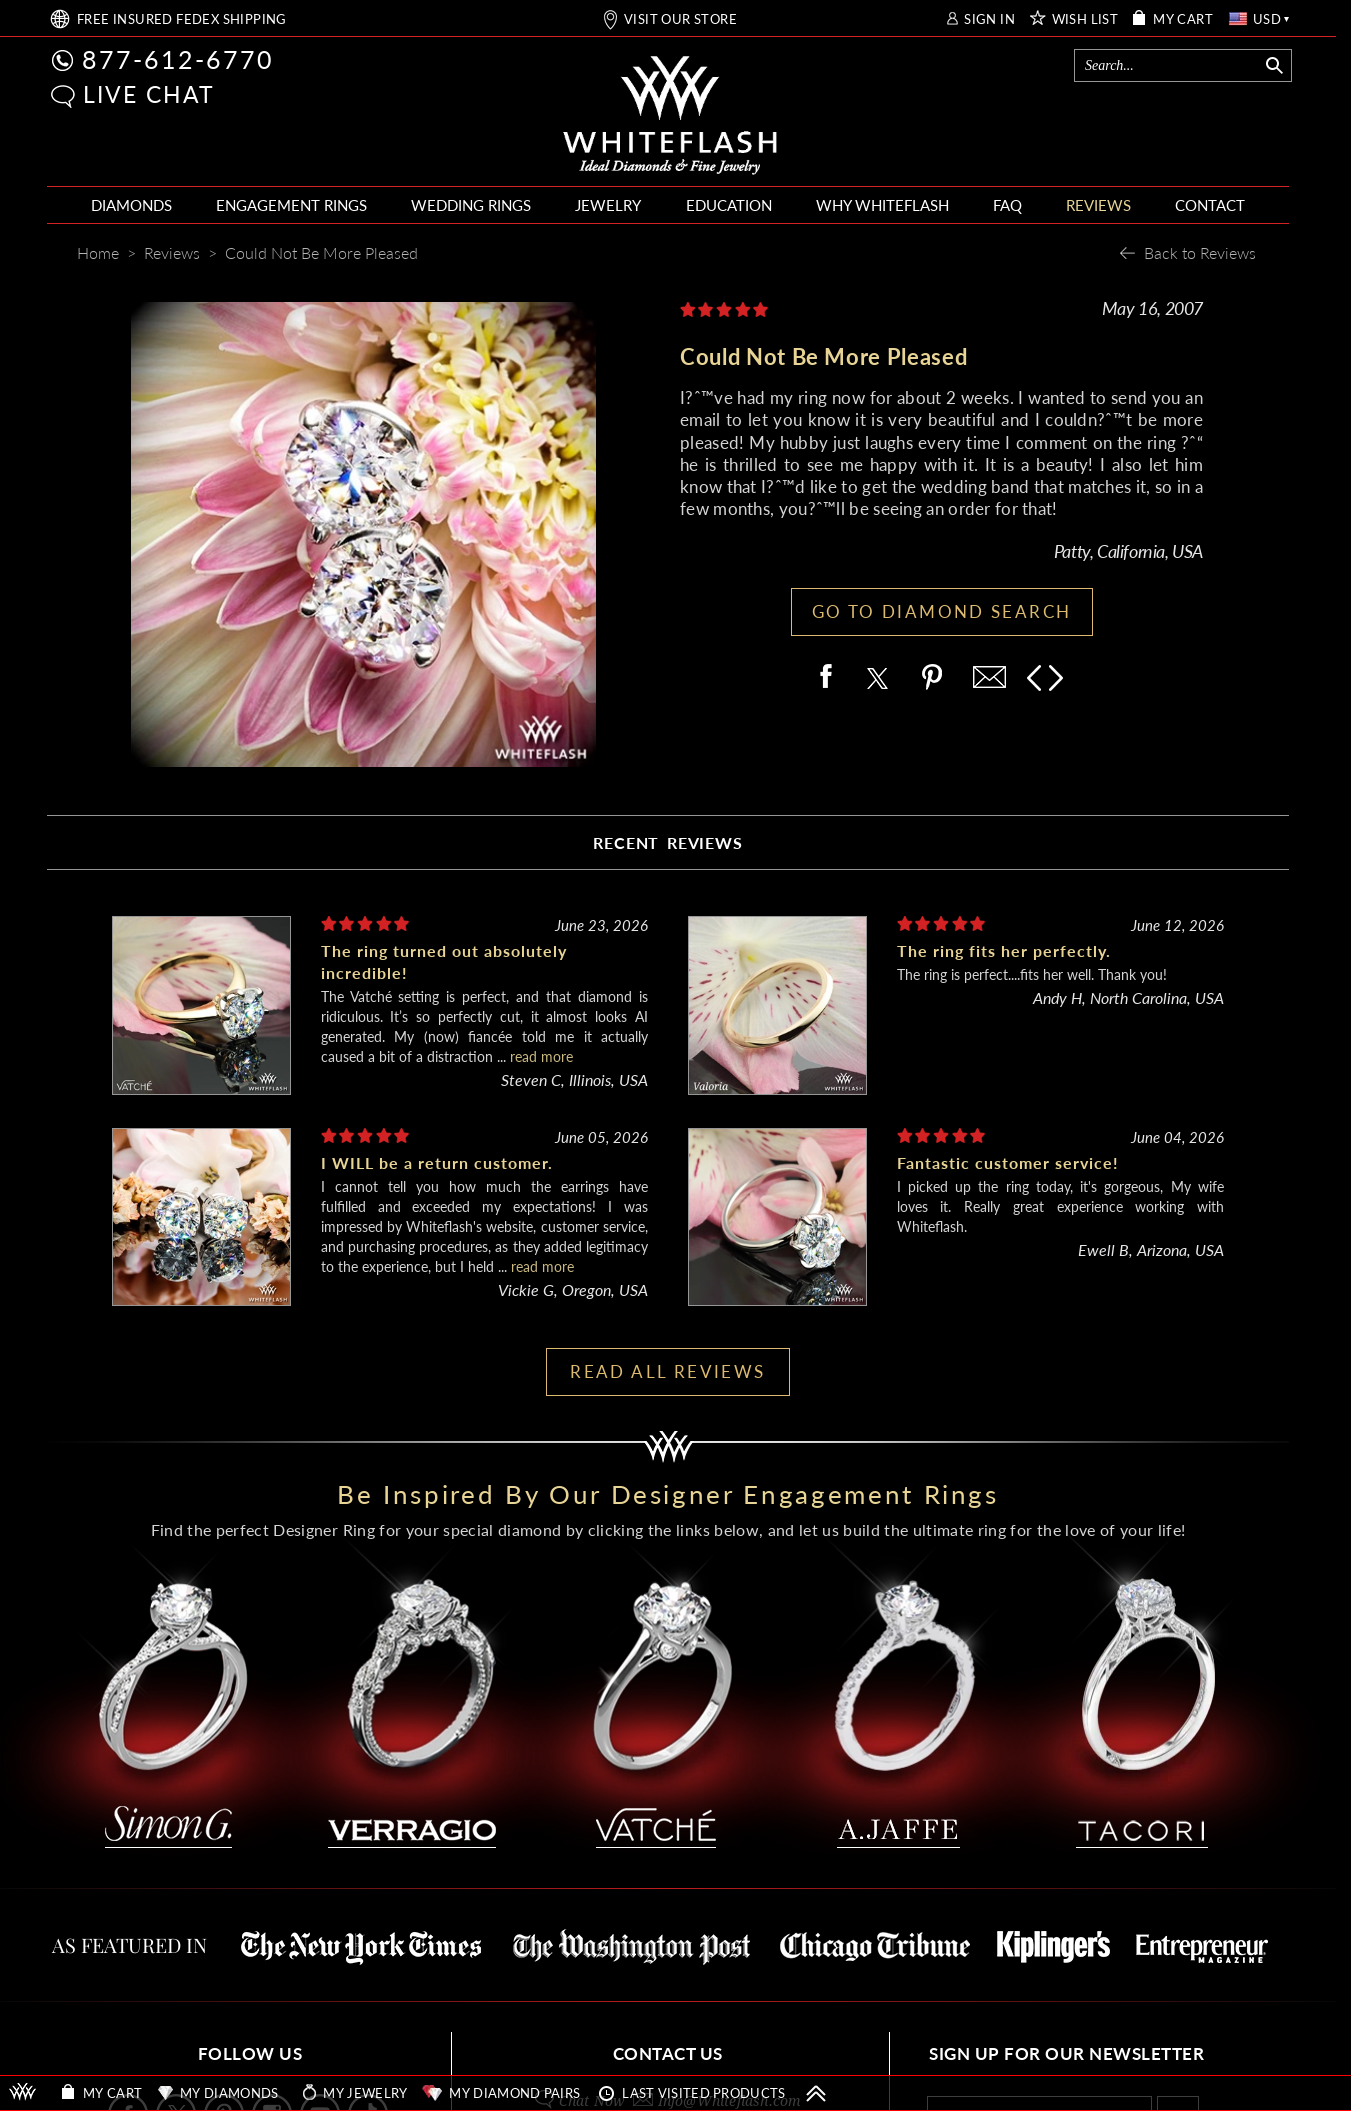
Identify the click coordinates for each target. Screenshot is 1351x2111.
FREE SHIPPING (182, 19)
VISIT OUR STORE (680, 19)
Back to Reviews (1200, 252)
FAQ (1007, 205)
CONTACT (1210, 205)
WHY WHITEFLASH (882, 205)
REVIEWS (1098, 205)
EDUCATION (729, 205)
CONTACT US (668, 2053)
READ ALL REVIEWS (667, 1371)
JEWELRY (608, 205)
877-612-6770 (178, 59)
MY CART (1183, 19)
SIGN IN (989, 19)
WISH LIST (1085, 19)
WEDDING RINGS (471, 205)
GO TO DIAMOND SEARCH (942, 611)
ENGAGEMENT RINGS (291, 205)
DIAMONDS (131, 205)
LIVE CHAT (149, 94)
